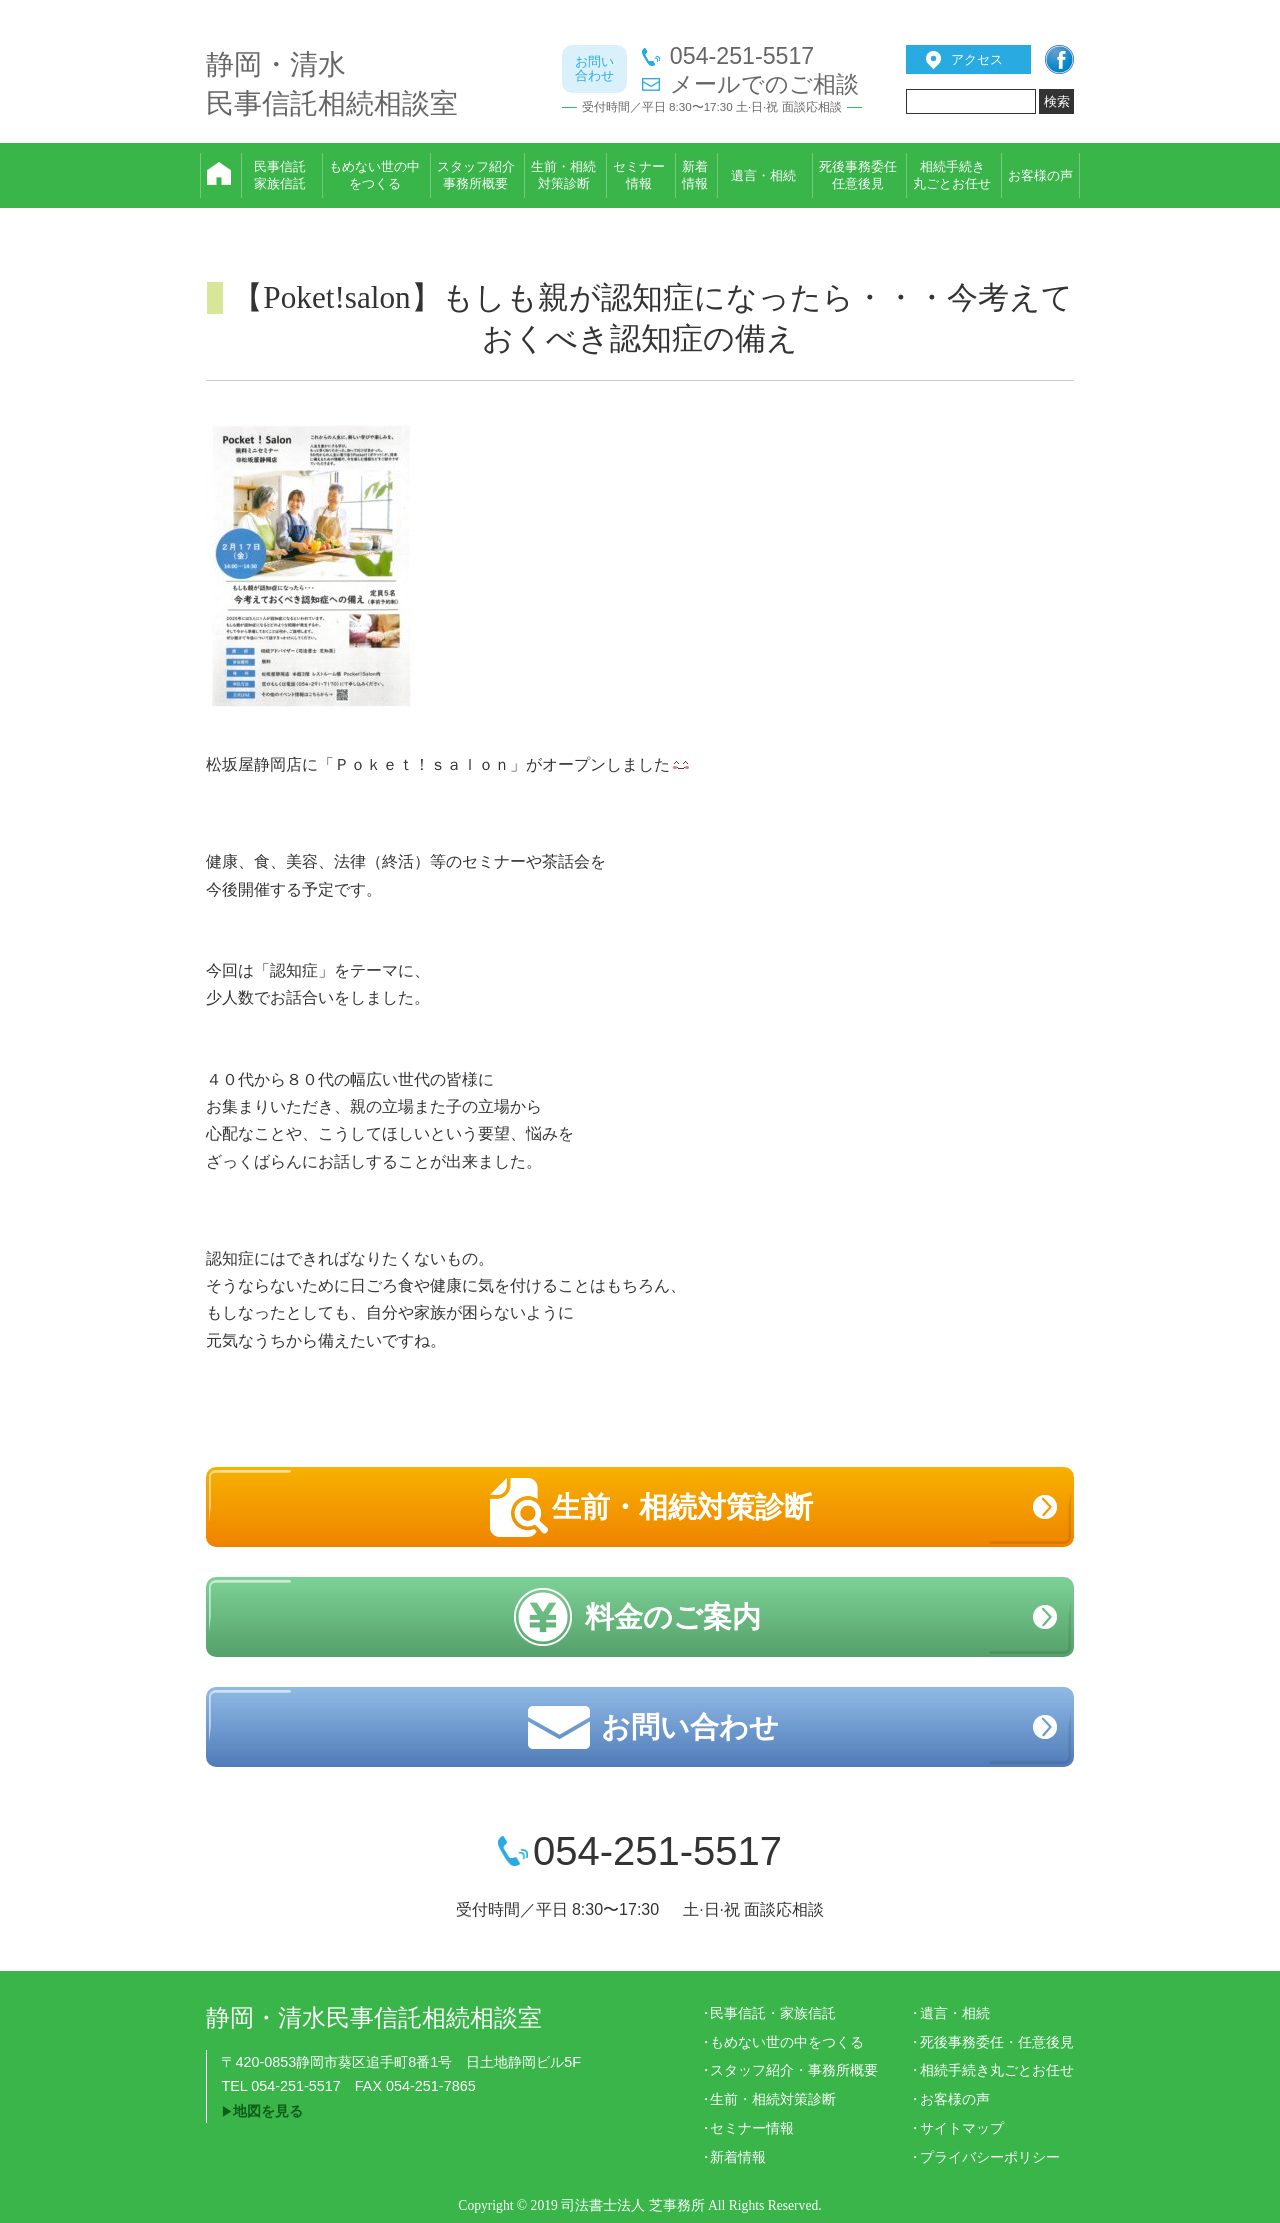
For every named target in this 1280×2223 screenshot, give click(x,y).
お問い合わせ (690, 1727)
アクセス (977, 59)
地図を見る (268, 2111)
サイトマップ (962, 2128)
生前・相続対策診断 (682, 1507)
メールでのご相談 (764, 84)
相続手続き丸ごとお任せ (997, 2070)
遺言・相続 (955, 2013)
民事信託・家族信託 (773, 2013)
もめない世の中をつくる (787, 2042)
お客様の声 (955, 2099)
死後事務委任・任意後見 (997, 2042)
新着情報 (738, 2157)
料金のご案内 (673, 1617)
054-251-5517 (742, 56)
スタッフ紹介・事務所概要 (794, 2070)
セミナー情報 (752, 2128)
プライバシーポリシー (990, 2157)
